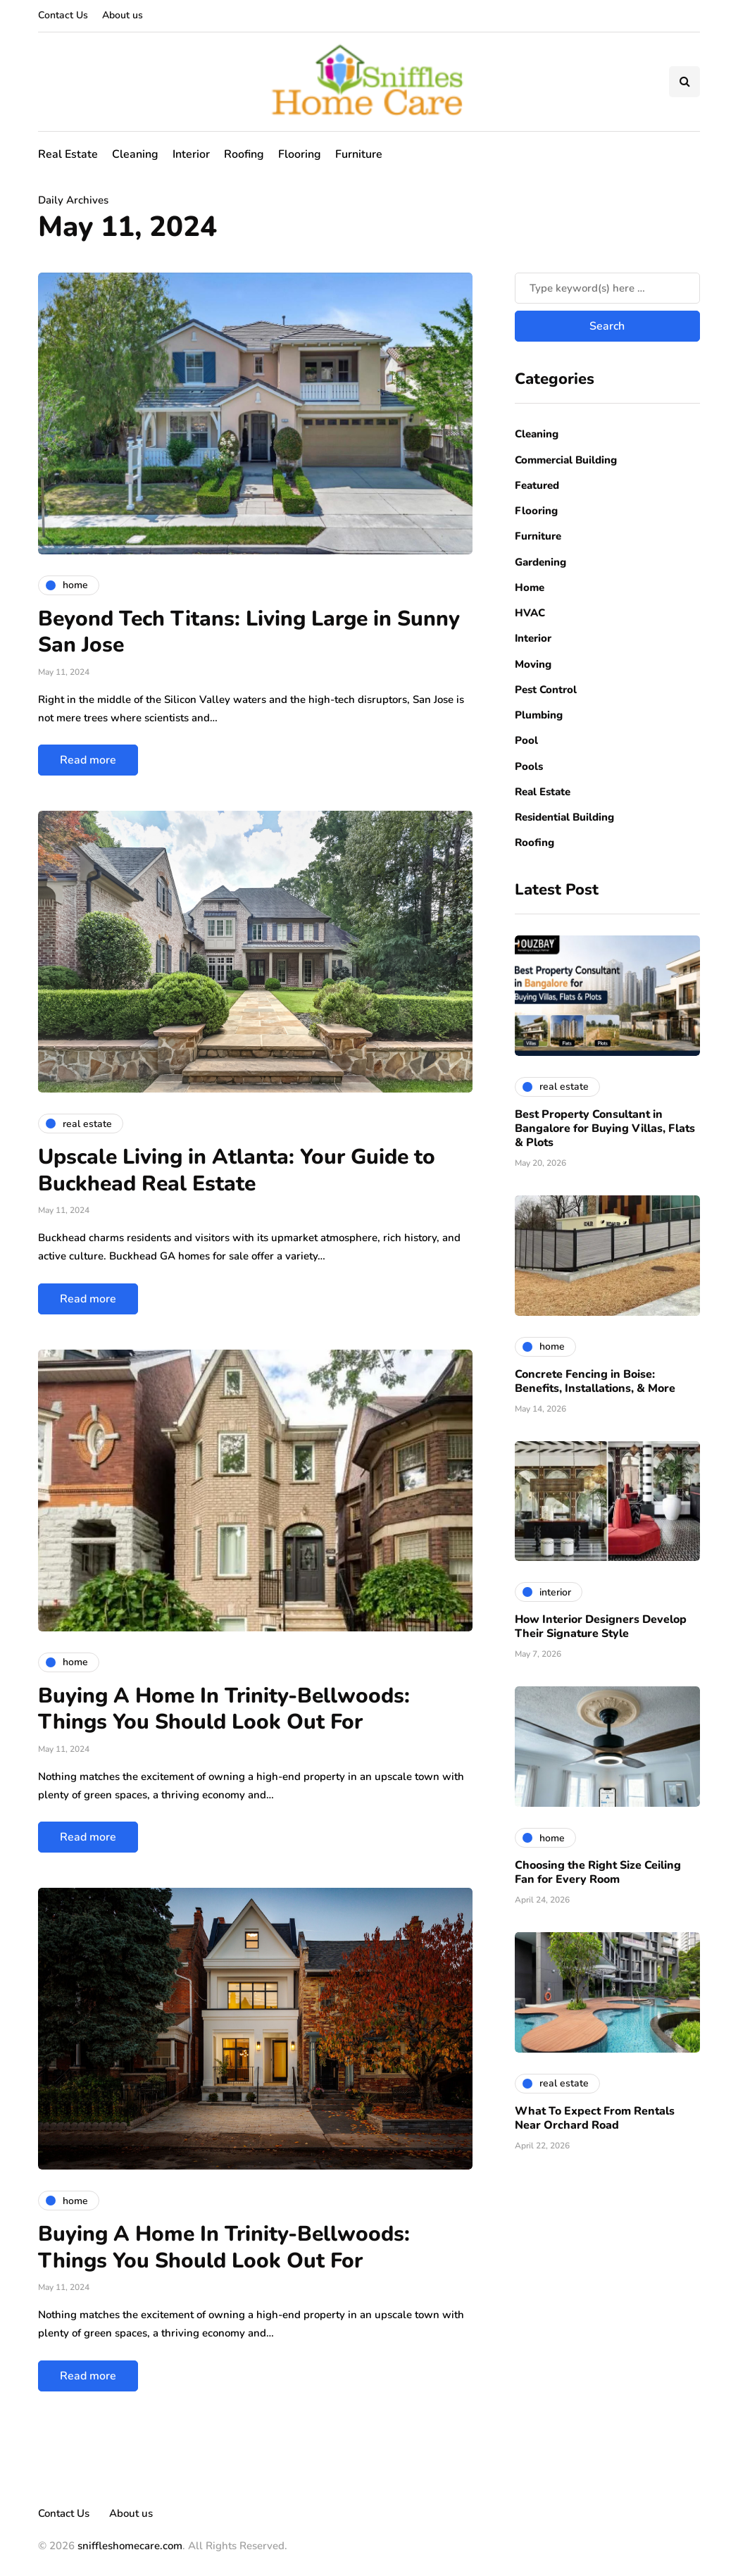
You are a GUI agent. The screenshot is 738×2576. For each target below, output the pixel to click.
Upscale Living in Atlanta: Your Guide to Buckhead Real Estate (236, 1170)
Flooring (299, 154)
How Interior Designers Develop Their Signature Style (601, 1626)
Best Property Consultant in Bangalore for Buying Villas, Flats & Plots (605, 1128)
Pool (526, 740)
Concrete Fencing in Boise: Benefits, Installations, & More (595, 1381)
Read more (88, 760)
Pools (529, 766)
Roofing (244, 154)
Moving (533, 664)
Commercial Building (566, 460)
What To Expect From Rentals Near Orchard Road (595, 2118)
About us (122, 15)
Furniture (358, 154)
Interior (191, 154)
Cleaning (135, 154)
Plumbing (539, 715)
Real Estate (68, 154)
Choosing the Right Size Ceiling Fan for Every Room (598, 1872)
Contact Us (63, 15)
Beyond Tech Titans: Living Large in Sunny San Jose (249, 632)
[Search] (607, 288)
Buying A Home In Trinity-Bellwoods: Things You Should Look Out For (224, 1709)
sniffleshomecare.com (129, 2546)
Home (529, 587)
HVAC (530, 613)
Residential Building (564, 817)
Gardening (540, 562)
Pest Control (546, 690)
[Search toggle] (684, 81)
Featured (537, 485)
